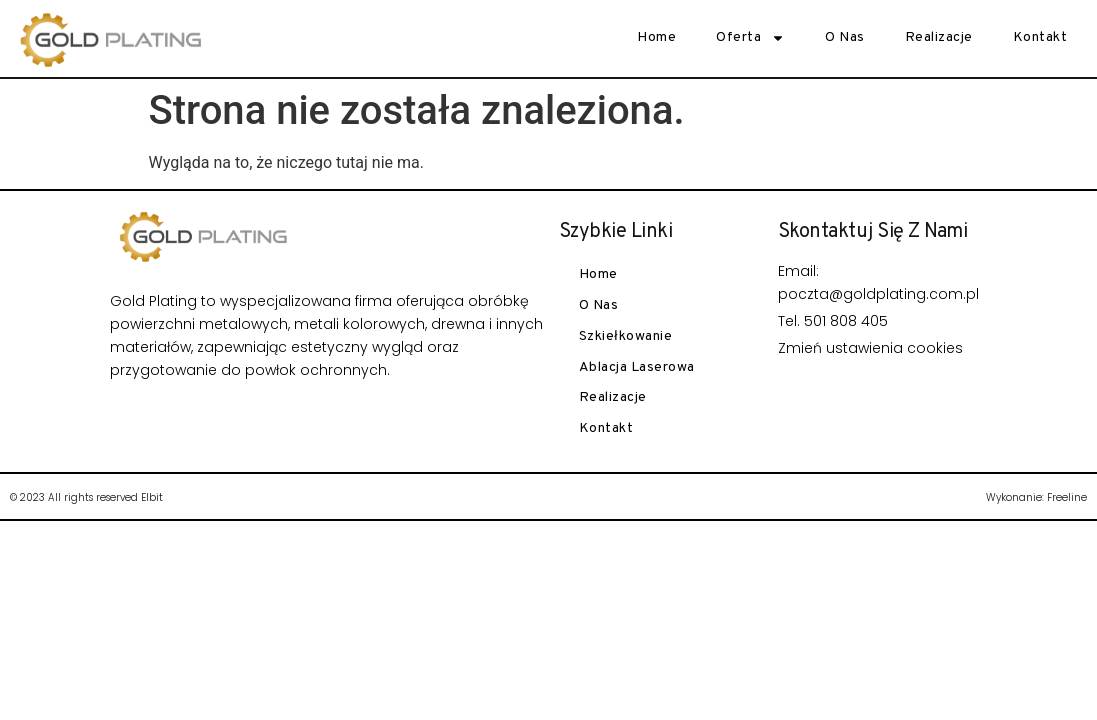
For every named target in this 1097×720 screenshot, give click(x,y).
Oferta (750, 38)
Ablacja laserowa (637, 367)
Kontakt (1040, 37)
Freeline (1067, 497)
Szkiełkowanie (626, 336)
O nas (845, 37)
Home (656, 37)
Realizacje (939, 37)
